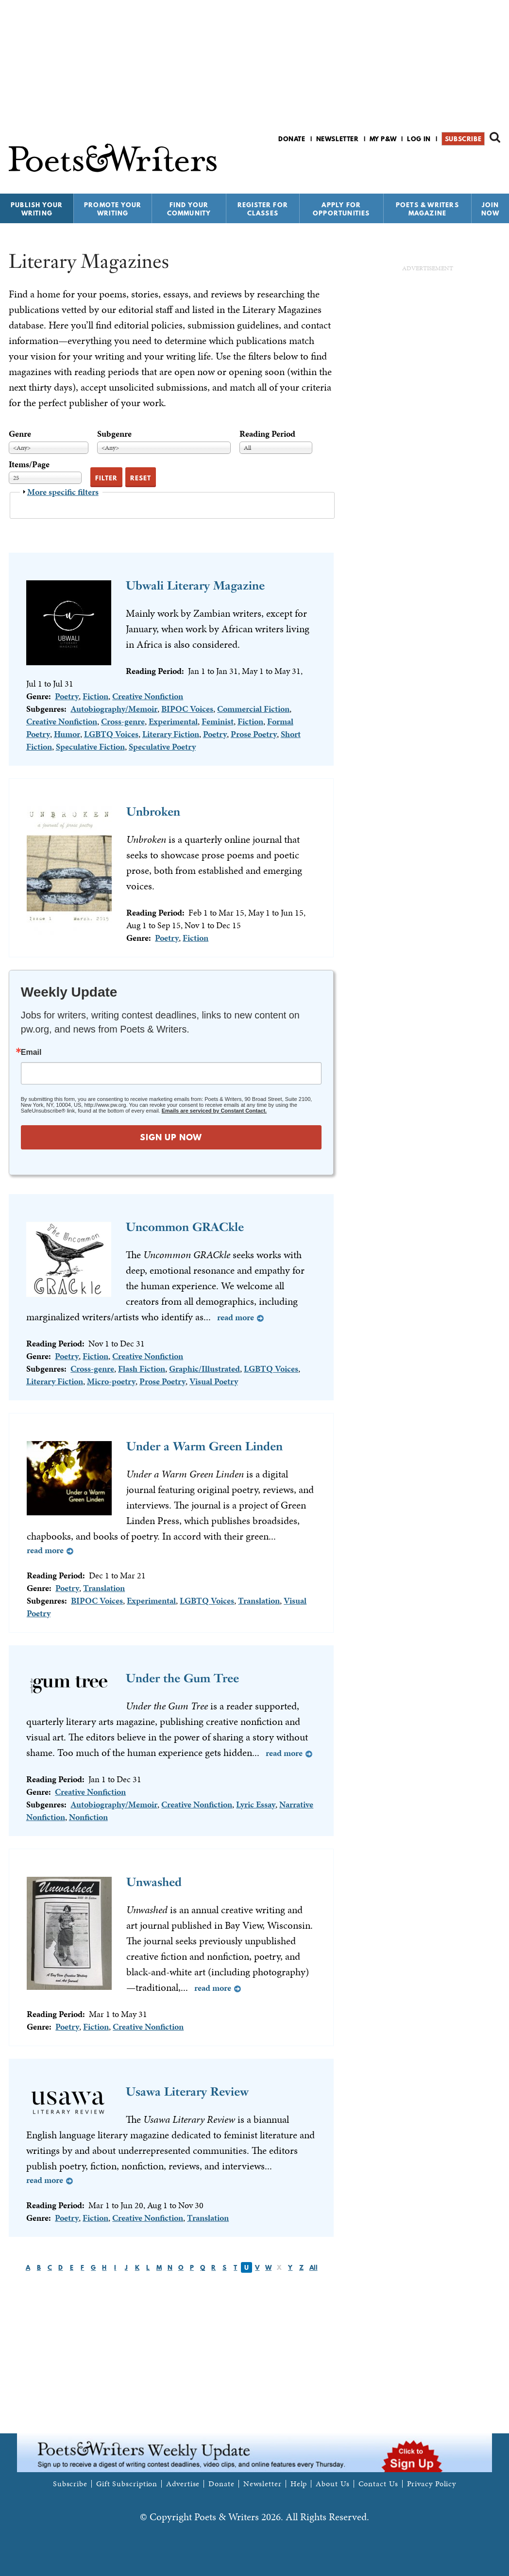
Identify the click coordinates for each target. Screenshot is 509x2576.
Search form (495, 137)
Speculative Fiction (90, 746)
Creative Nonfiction (147, 696)
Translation (104, 1588)
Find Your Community (189, 208)
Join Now (490, 208)
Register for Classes (263, 208)
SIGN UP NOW (171, 1137)
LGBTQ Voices (111, 734)
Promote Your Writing (112, 208)
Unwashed (154, 1881)
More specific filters (63, 492)
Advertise (183, 2484)
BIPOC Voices (187, 709)
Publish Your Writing (37, 208)
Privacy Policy (432, 2484)
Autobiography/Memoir (113, 709)
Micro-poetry (111, 1381)
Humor (67, 734)
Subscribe (463, 138)
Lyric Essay (255, 1804)
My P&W (383, 138)
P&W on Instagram (493, 164)
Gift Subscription (126, 2484)
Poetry (67, 696)
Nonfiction (88, 1817)
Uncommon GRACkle (185, 1226)
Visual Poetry (213, 1381)
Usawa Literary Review (187, 2091)
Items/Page (29, 464)
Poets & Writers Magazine (427, 208)
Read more (235, 1317)
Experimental (173, 721)
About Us (332, 2484)
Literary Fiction (170, 734)
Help (298, 2484)
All (313, 2267)
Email (31, 1052)
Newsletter (337, 138)
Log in (419, 138)
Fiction (95, 696)
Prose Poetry (254, 734)
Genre (20, 433)
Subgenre (114, 433)
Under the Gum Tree (182, 1678)
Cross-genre (123, 721)
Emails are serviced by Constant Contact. (214, 1111)
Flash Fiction (141, 1368)
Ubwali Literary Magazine (195, 585)
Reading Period (267, 433)
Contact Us (378, 2484)
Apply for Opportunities (341, 208)
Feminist (218, 721)
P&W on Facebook (460, 164)
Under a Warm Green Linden (204, 1446)
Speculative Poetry (162, 746)
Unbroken (153, 811)
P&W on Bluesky (477, 164)
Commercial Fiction (253, 709)
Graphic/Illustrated (204, 1368)
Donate (291, 138)
